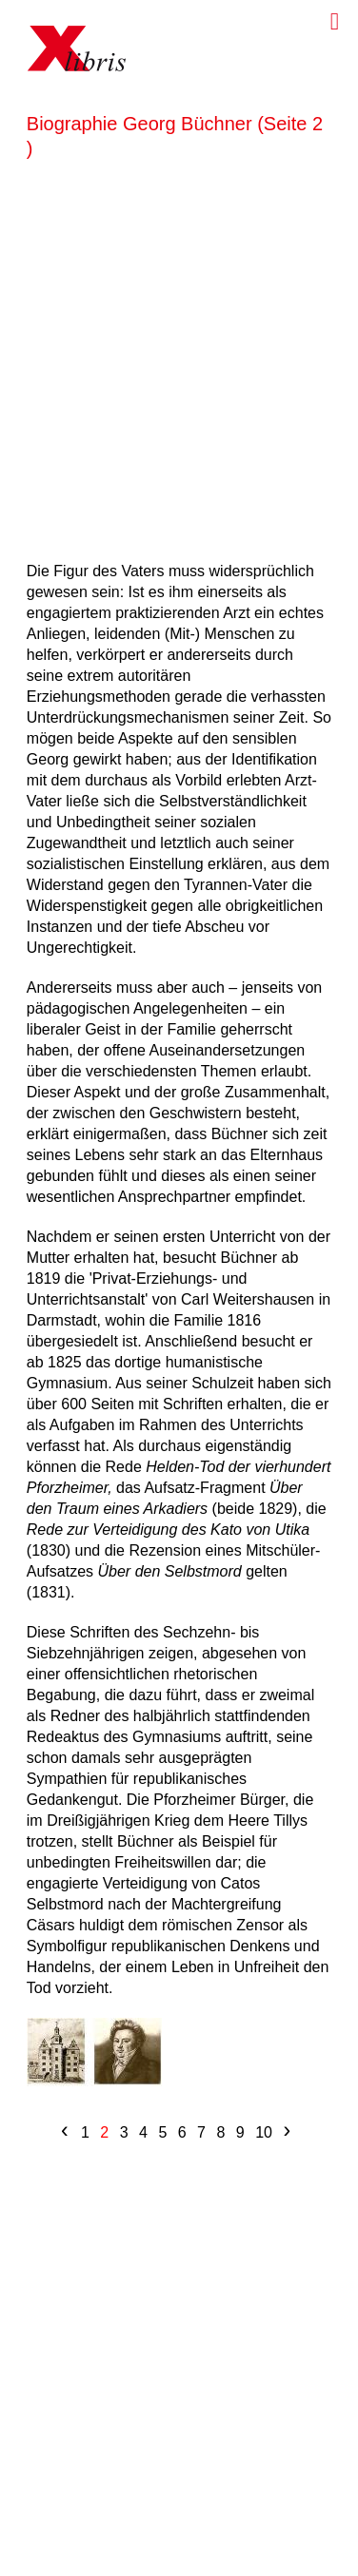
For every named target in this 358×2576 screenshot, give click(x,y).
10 (263, 2132)
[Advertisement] (179, 356)
